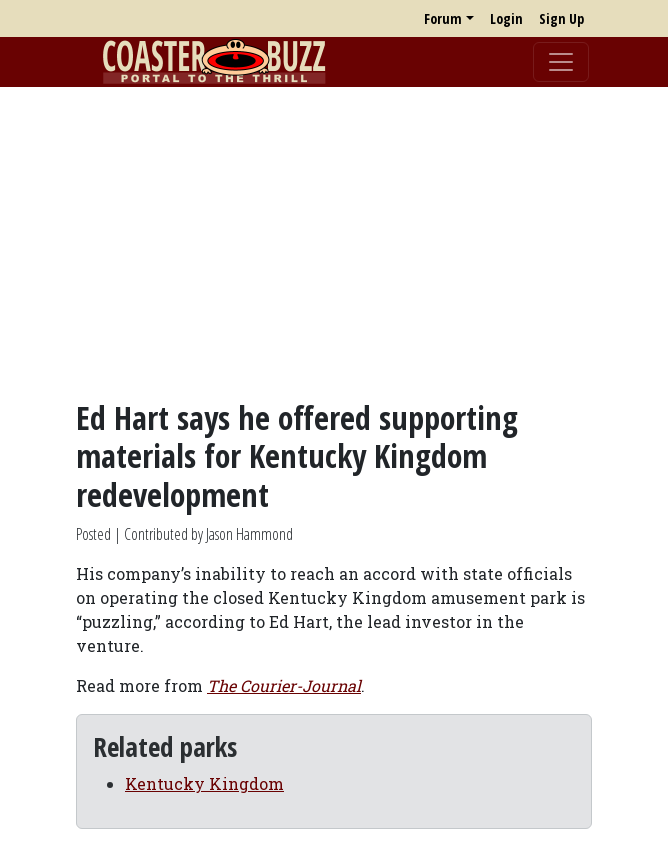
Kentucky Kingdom (204, 783)
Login (506, 18)
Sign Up (561, 18)
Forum (443, 18)
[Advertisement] (334, 243)
